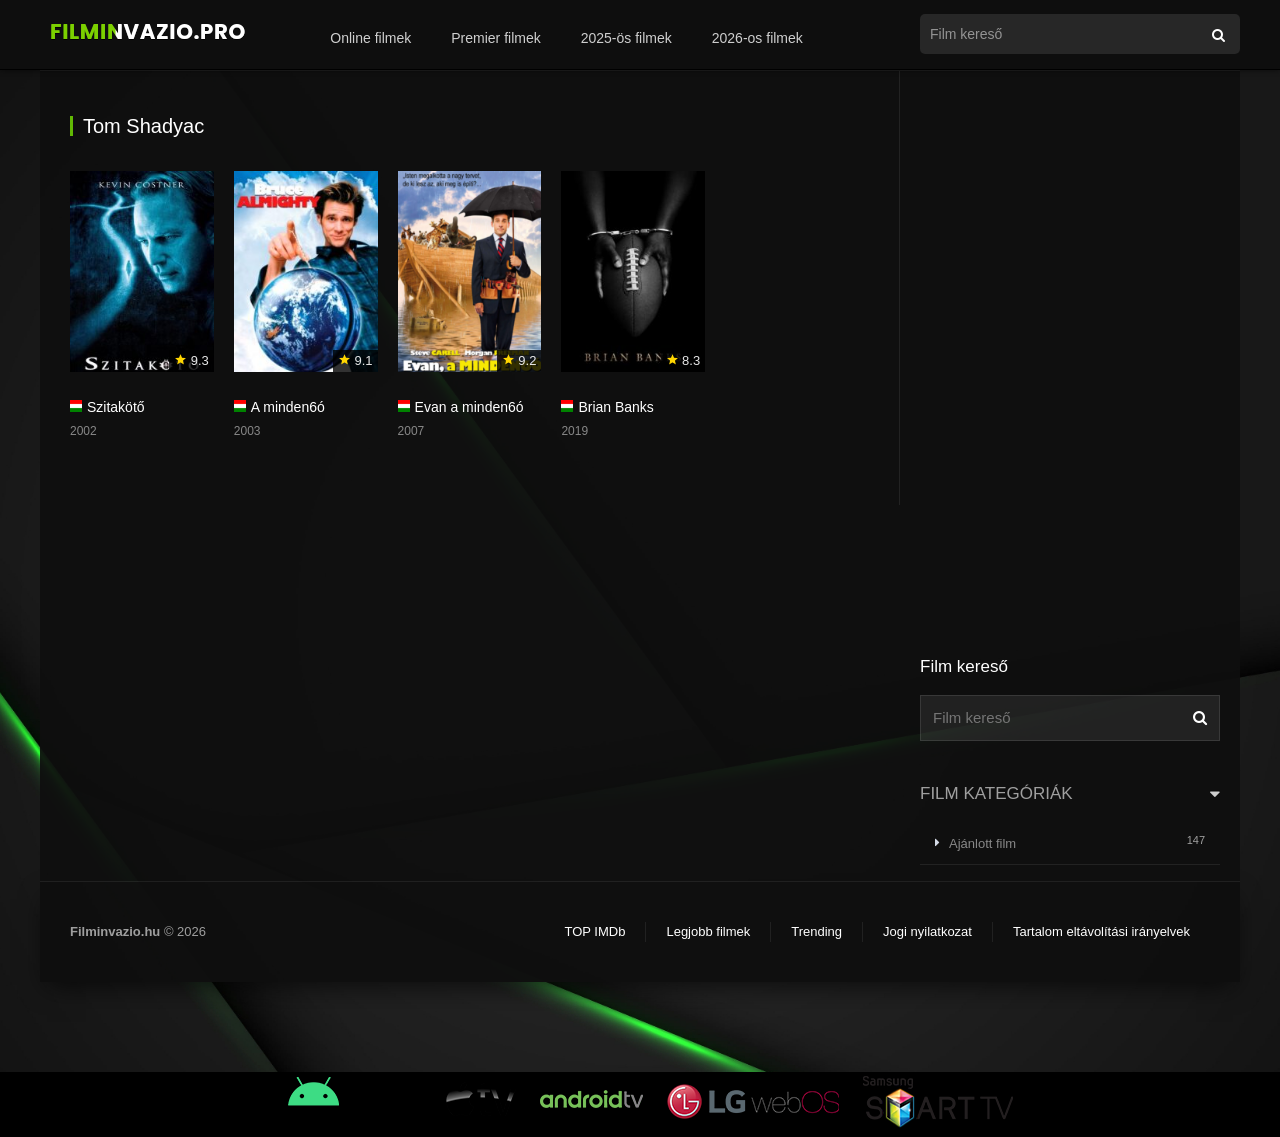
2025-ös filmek (626, 38)
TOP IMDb (594, 931)
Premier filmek (495, 38)
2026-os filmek (757, 38)
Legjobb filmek (708, 931)
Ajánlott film (982, 843)
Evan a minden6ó (469, 407)
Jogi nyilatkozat (927, 931)
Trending (816, 931)
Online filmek (370, 38)
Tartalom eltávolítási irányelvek (1101, 931)
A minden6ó (288, 407)
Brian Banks (615, 407)
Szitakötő (116, 407)
